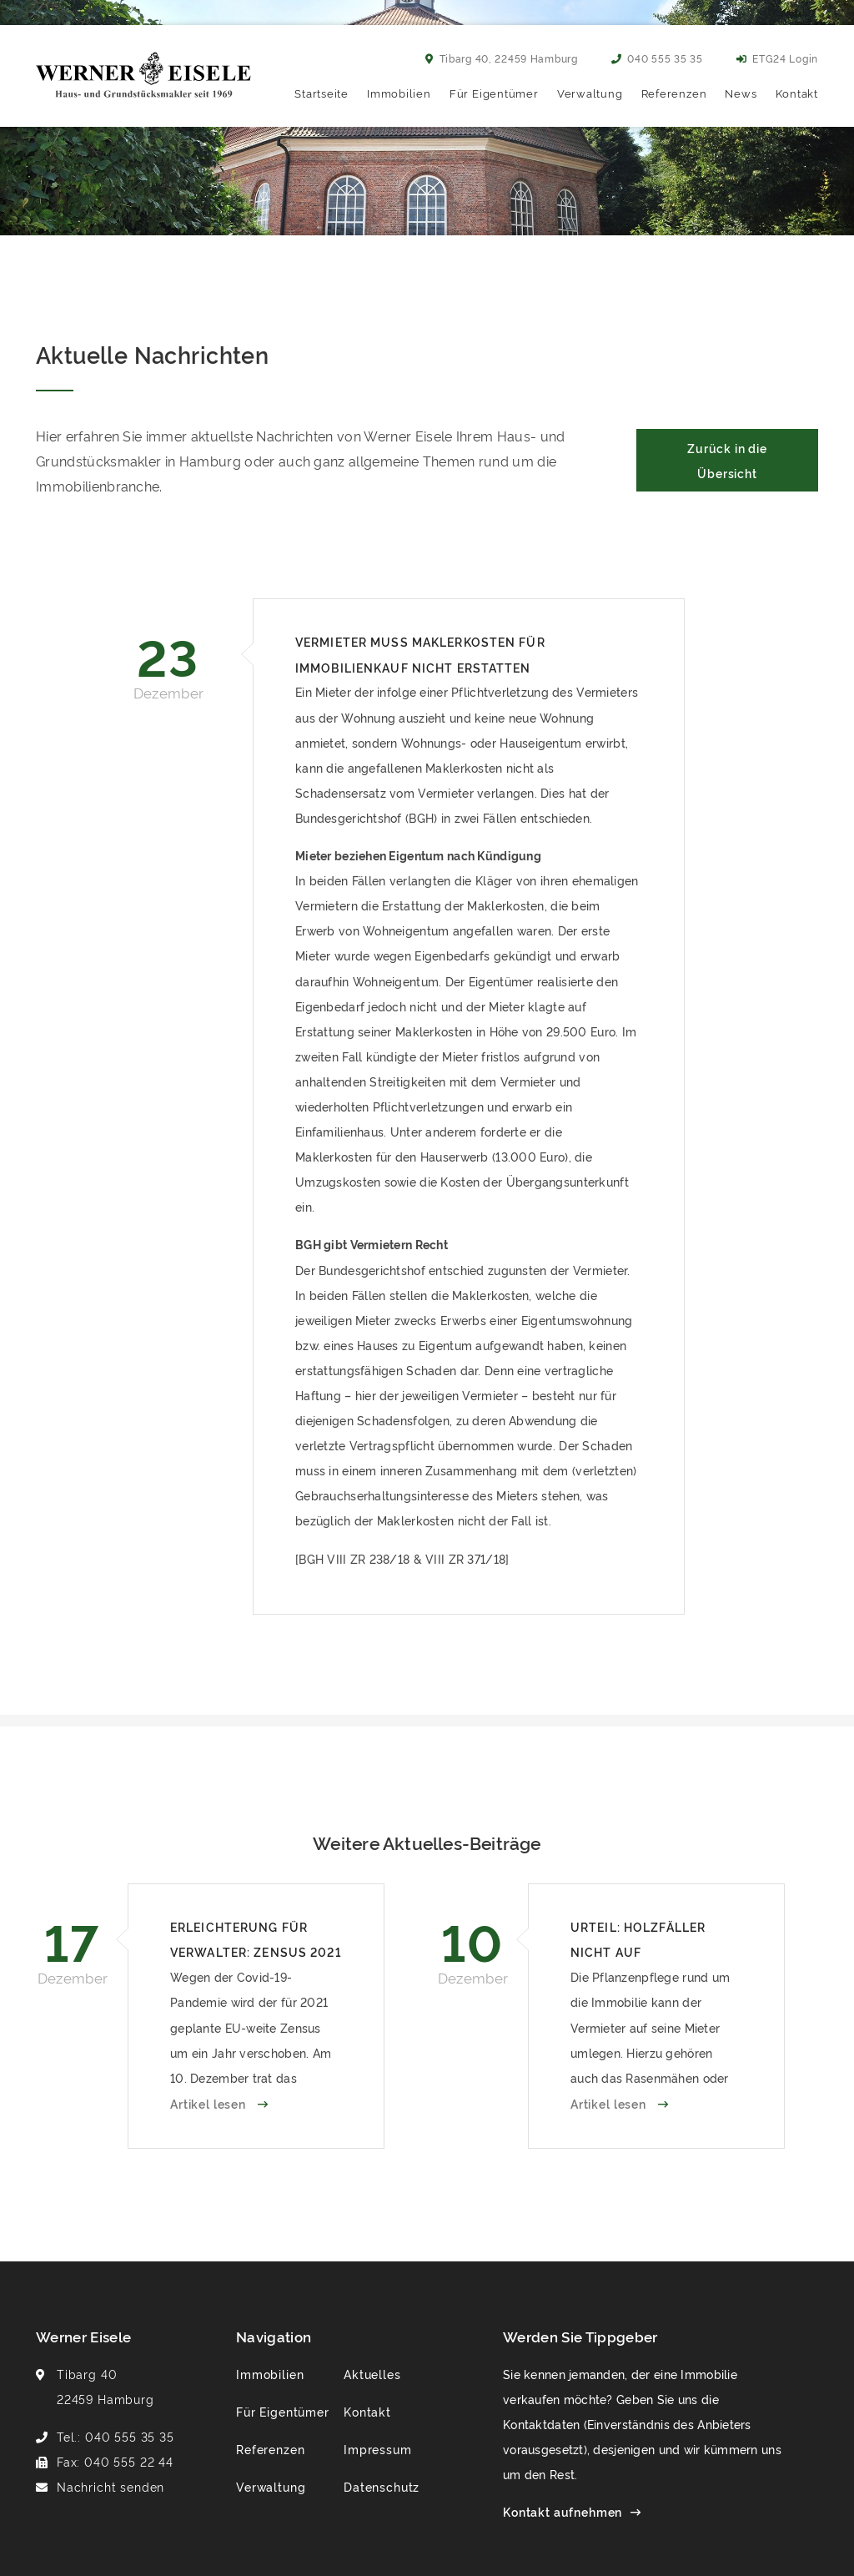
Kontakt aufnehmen (562, 2511)
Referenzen (674, 92)
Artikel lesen (209, 2103)
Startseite (321, 92)
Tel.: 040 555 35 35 (115, 2436)
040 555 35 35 (657, 58)
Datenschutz (381, 2486)
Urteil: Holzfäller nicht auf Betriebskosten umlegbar (638, 1941)
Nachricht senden (110, 2486)
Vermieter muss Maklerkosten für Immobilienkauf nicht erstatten (420, 653)
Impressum (378, 2449)
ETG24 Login (777, 58)
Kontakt (797, 92)
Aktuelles (372, 2374)
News (740, 92)
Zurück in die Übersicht (727, 460)
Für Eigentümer (494, 92)
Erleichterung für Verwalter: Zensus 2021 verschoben (256, 1941)
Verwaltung (590, 92)
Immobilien (399, 92)
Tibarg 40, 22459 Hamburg (501, 58)
